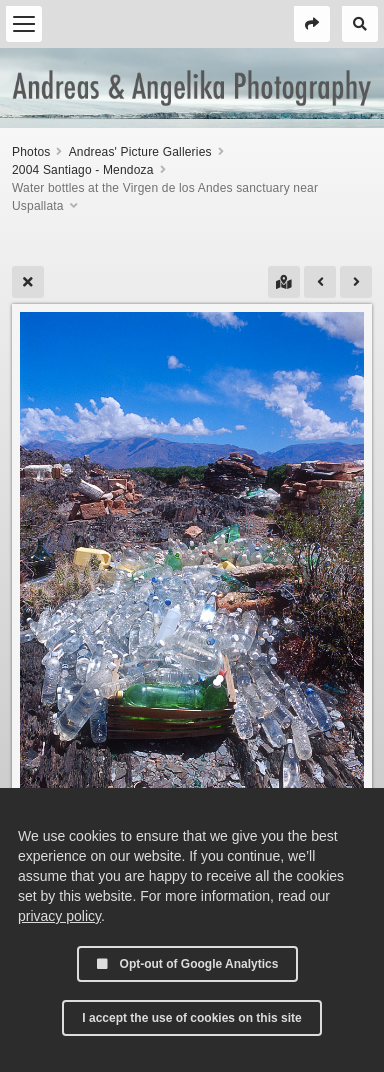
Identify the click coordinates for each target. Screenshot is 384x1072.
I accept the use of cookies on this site (191, 1018)
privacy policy (59, 916)
